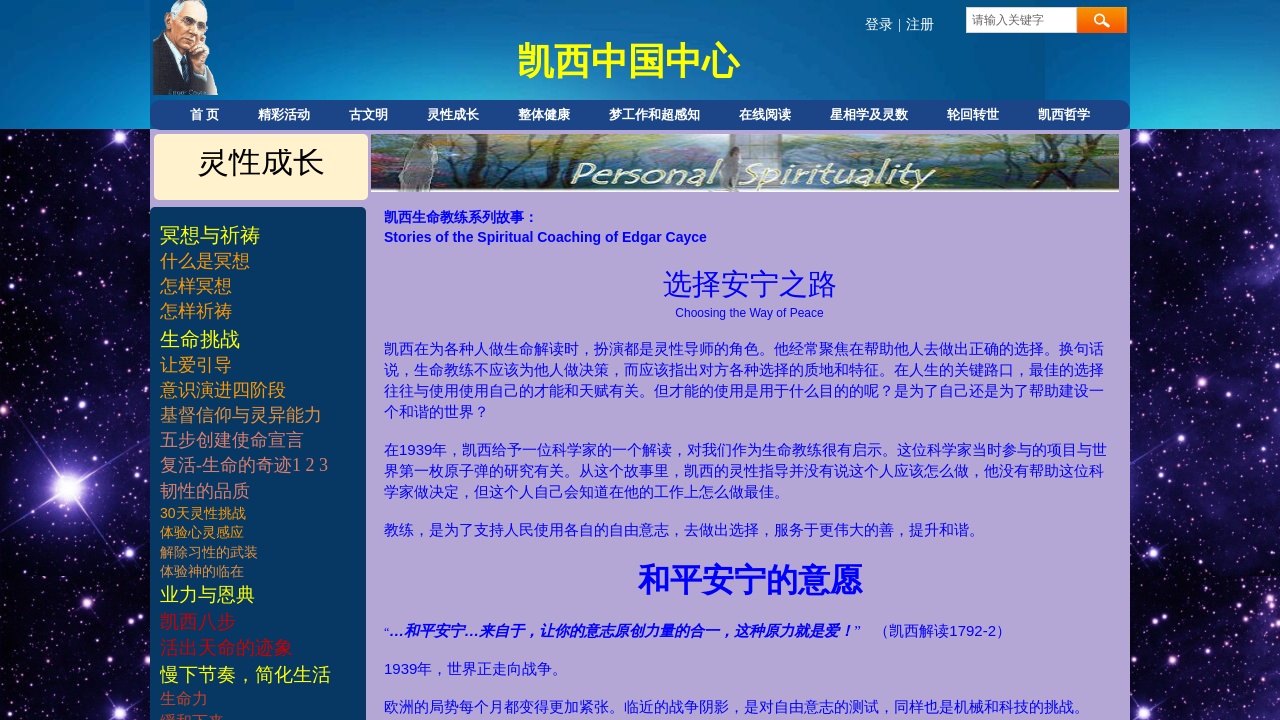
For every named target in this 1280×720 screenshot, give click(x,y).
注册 (920, 24)
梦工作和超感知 (654, 114)
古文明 (368, 114)
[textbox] (1021, 20)
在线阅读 (765, 114)
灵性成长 (453, 114)
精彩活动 (284, 114)
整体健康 (544, 114)
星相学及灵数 (869, 114)
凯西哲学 (1064, 114)
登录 (879, 24)
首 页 (204, 114)
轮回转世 (973, 114)
